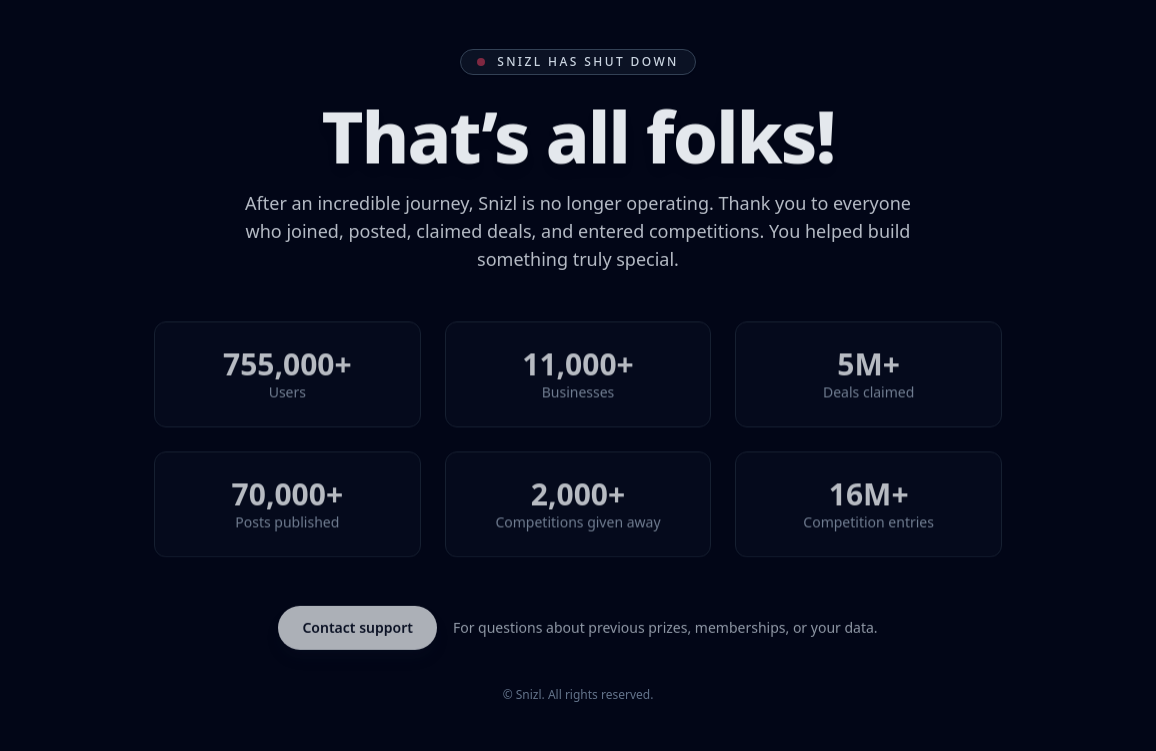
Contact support (357, 628)
